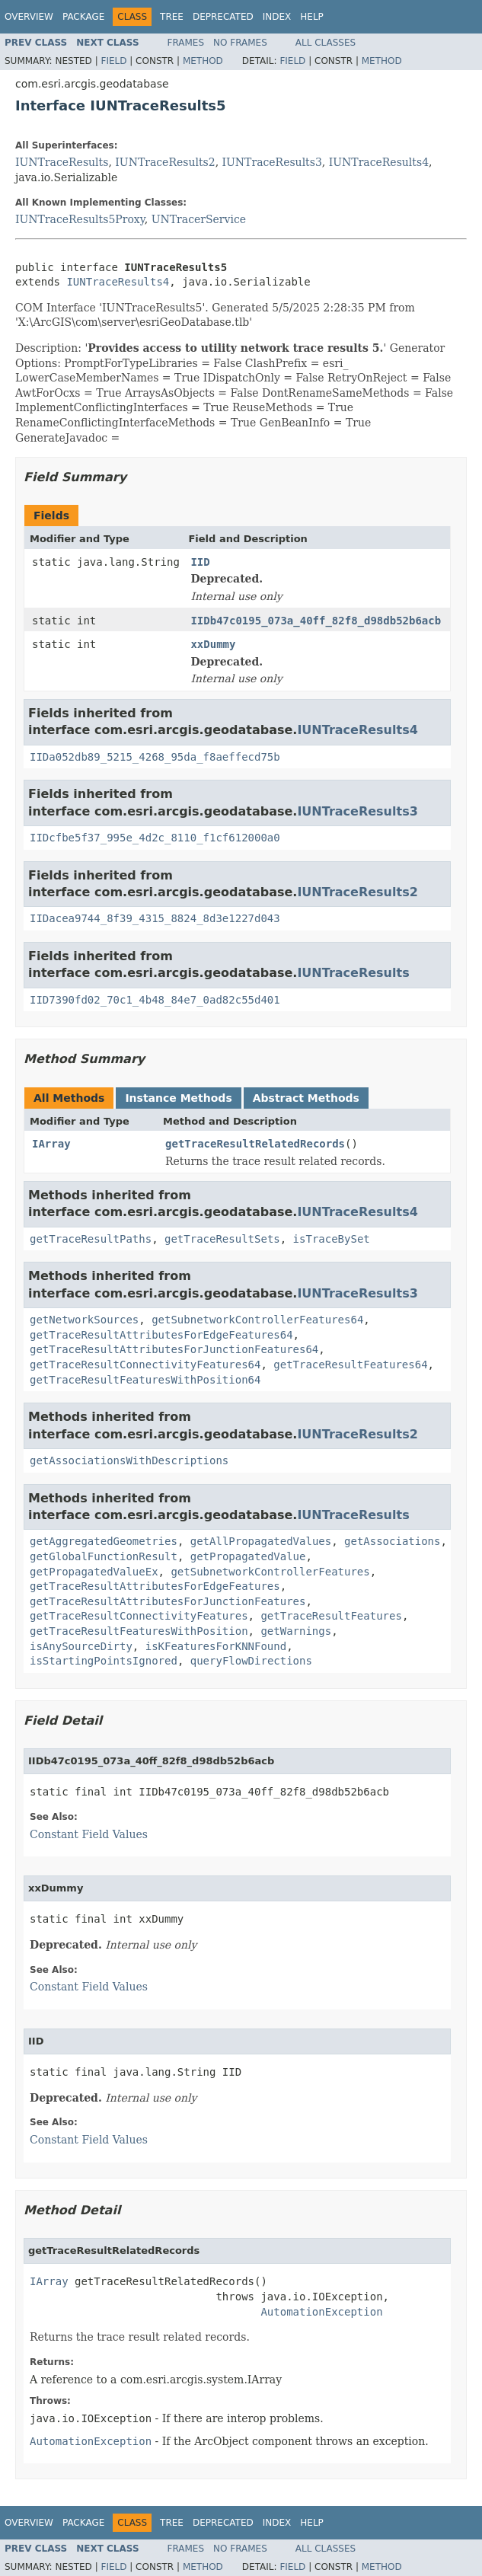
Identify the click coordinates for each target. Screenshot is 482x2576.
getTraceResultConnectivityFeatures (139, 1616)
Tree (172, 16)
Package (83, 16)
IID (199, 562)
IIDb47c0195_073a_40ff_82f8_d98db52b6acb (315, 620)
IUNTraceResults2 (165, 162)
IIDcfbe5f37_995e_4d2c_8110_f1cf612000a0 (155, 838)
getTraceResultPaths (91, 1239)
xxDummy (212, 644)
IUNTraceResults (61, 162)
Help (312, 16)
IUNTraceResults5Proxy (80, 219)
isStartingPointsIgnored (103, 1661)
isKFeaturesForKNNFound (215, 1646)
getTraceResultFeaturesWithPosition (139, 1631)
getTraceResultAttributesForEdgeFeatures (155, 1586)
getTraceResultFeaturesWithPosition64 (145, 1380)
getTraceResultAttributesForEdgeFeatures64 (161, 1335)
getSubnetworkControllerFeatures (270, 1572)
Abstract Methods (306, 1098)
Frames (186, 42)
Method (203, 61)
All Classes (325, 42)
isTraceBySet (331, 1239)
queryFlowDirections (251, 1661)
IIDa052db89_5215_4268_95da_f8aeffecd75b (155, 757)
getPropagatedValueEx (94, 1572)
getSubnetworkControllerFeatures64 (257, 1320)
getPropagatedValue (248, 1556)
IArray (51, 1144)
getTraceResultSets (222, 1239)
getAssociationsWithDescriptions (129, 1460)
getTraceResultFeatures (330, 1616)
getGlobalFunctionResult (103, 1556)
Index (277, 16)
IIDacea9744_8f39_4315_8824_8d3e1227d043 (155, 918)
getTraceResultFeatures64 (350, 1364)
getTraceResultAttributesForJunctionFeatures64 (174, 1349)
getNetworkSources (84, 1320)
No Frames (240, 42)
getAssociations (392, 1541)
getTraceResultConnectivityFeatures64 (145, 1364)
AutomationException (321, 2312)
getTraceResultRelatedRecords (255, 1144)
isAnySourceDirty (81, 1646)
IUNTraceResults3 (272, 162)
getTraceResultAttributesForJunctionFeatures (167, 1601)
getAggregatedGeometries (103, 1541)
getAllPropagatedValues (260, 1541)
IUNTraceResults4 (379, 162)
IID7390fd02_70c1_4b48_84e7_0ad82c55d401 (155, 1000)
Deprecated (223, 16)
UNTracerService (199, 219)
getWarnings (295, 1631)
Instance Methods (178, 1098)
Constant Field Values (89, 1834)
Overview (29, 16)
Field (113, 61)
